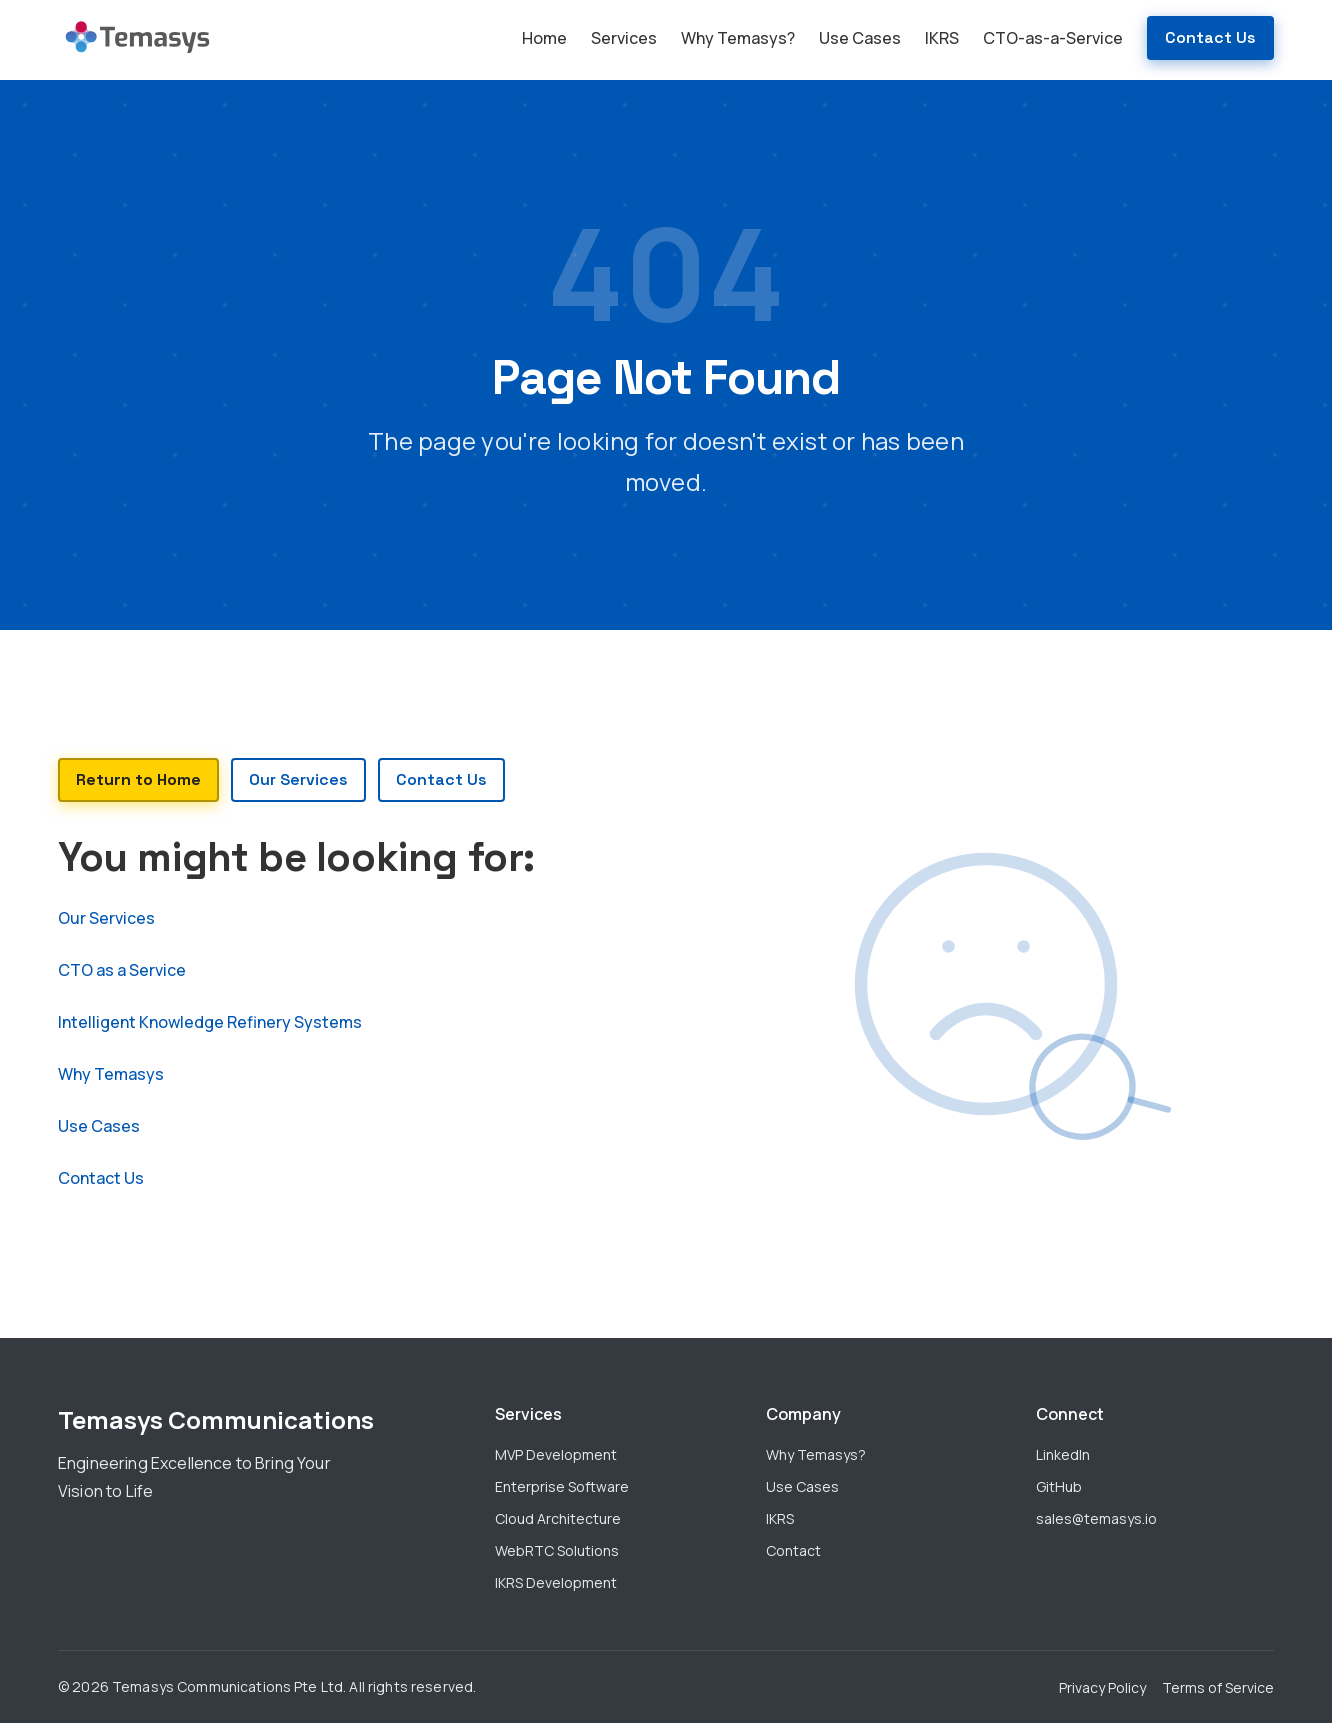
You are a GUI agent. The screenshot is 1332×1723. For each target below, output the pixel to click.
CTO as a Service (122, 970)
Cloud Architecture (558, 1518)
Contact (793, 1550)
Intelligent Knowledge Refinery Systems (210, 1022)
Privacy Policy (1102, 1687)
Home (544, 38)
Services (624, 38)
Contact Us (1210, 37)
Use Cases (860, 38)
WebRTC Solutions (557, 1550)
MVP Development (556, 1454)
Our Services (106, 918)
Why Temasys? (738, 38)
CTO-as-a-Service (1053, 38)
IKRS (942, 38)
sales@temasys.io (1096, 1518)
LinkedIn (1063, 1454)
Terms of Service (1218, 1687)
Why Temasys (111, 1074)
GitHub (1059, 1486)
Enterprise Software (562, 1486)
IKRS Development (556, 1582)
